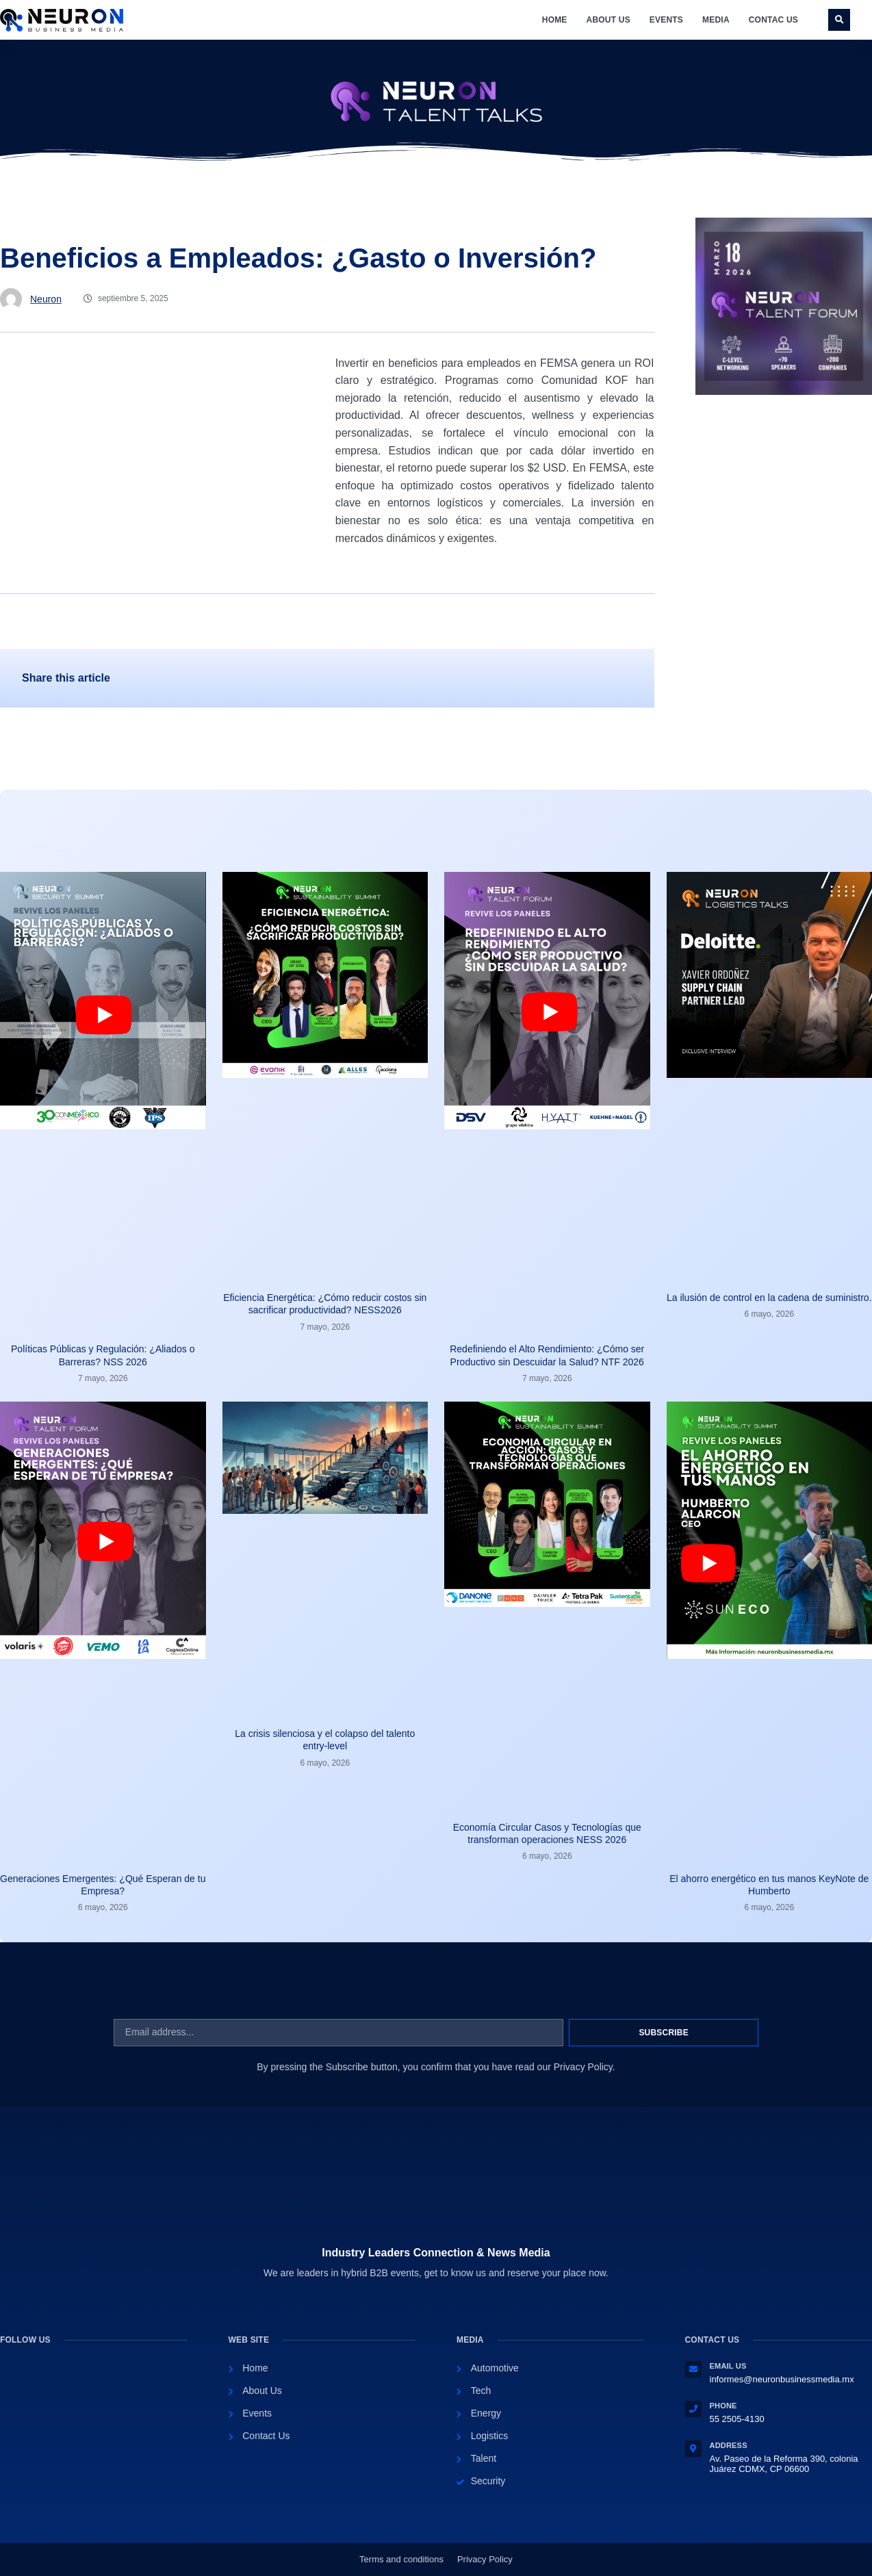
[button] (839, 20)
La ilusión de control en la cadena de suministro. (769, 1297)
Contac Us (773, 20)
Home (554, 20)
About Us (608, 20)
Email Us (728, 2366)
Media (716, 20)
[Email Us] (693, 2369)
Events (666, 20)
